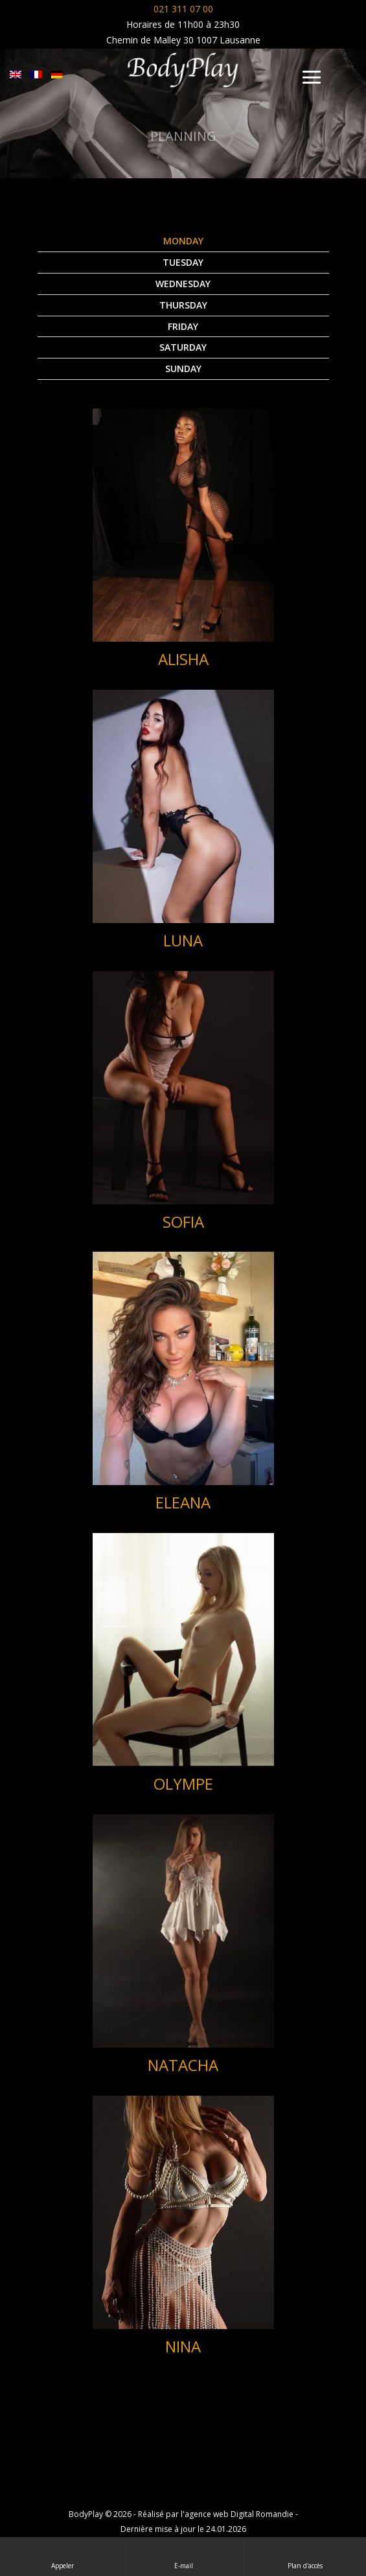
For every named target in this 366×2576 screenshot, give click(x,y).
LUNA (183, 940)
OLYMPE (183, 1783)
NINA (183, 2346)
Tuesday (183, 262)
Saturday (183, 347)
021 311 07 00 (183, 9)
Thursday (183, 305)
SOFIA (183, 1221)
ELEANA (183, 1502)
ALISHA (183, 659)
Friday (183, 326)
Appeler (62, 2556)
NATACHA (183, 2065)
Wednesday (183, 283)
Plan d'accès (305, 2556)
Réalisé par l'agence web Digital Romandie (215, 2514)
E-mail (184, 2556)
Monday (183, 241)
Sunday (183, 368)
